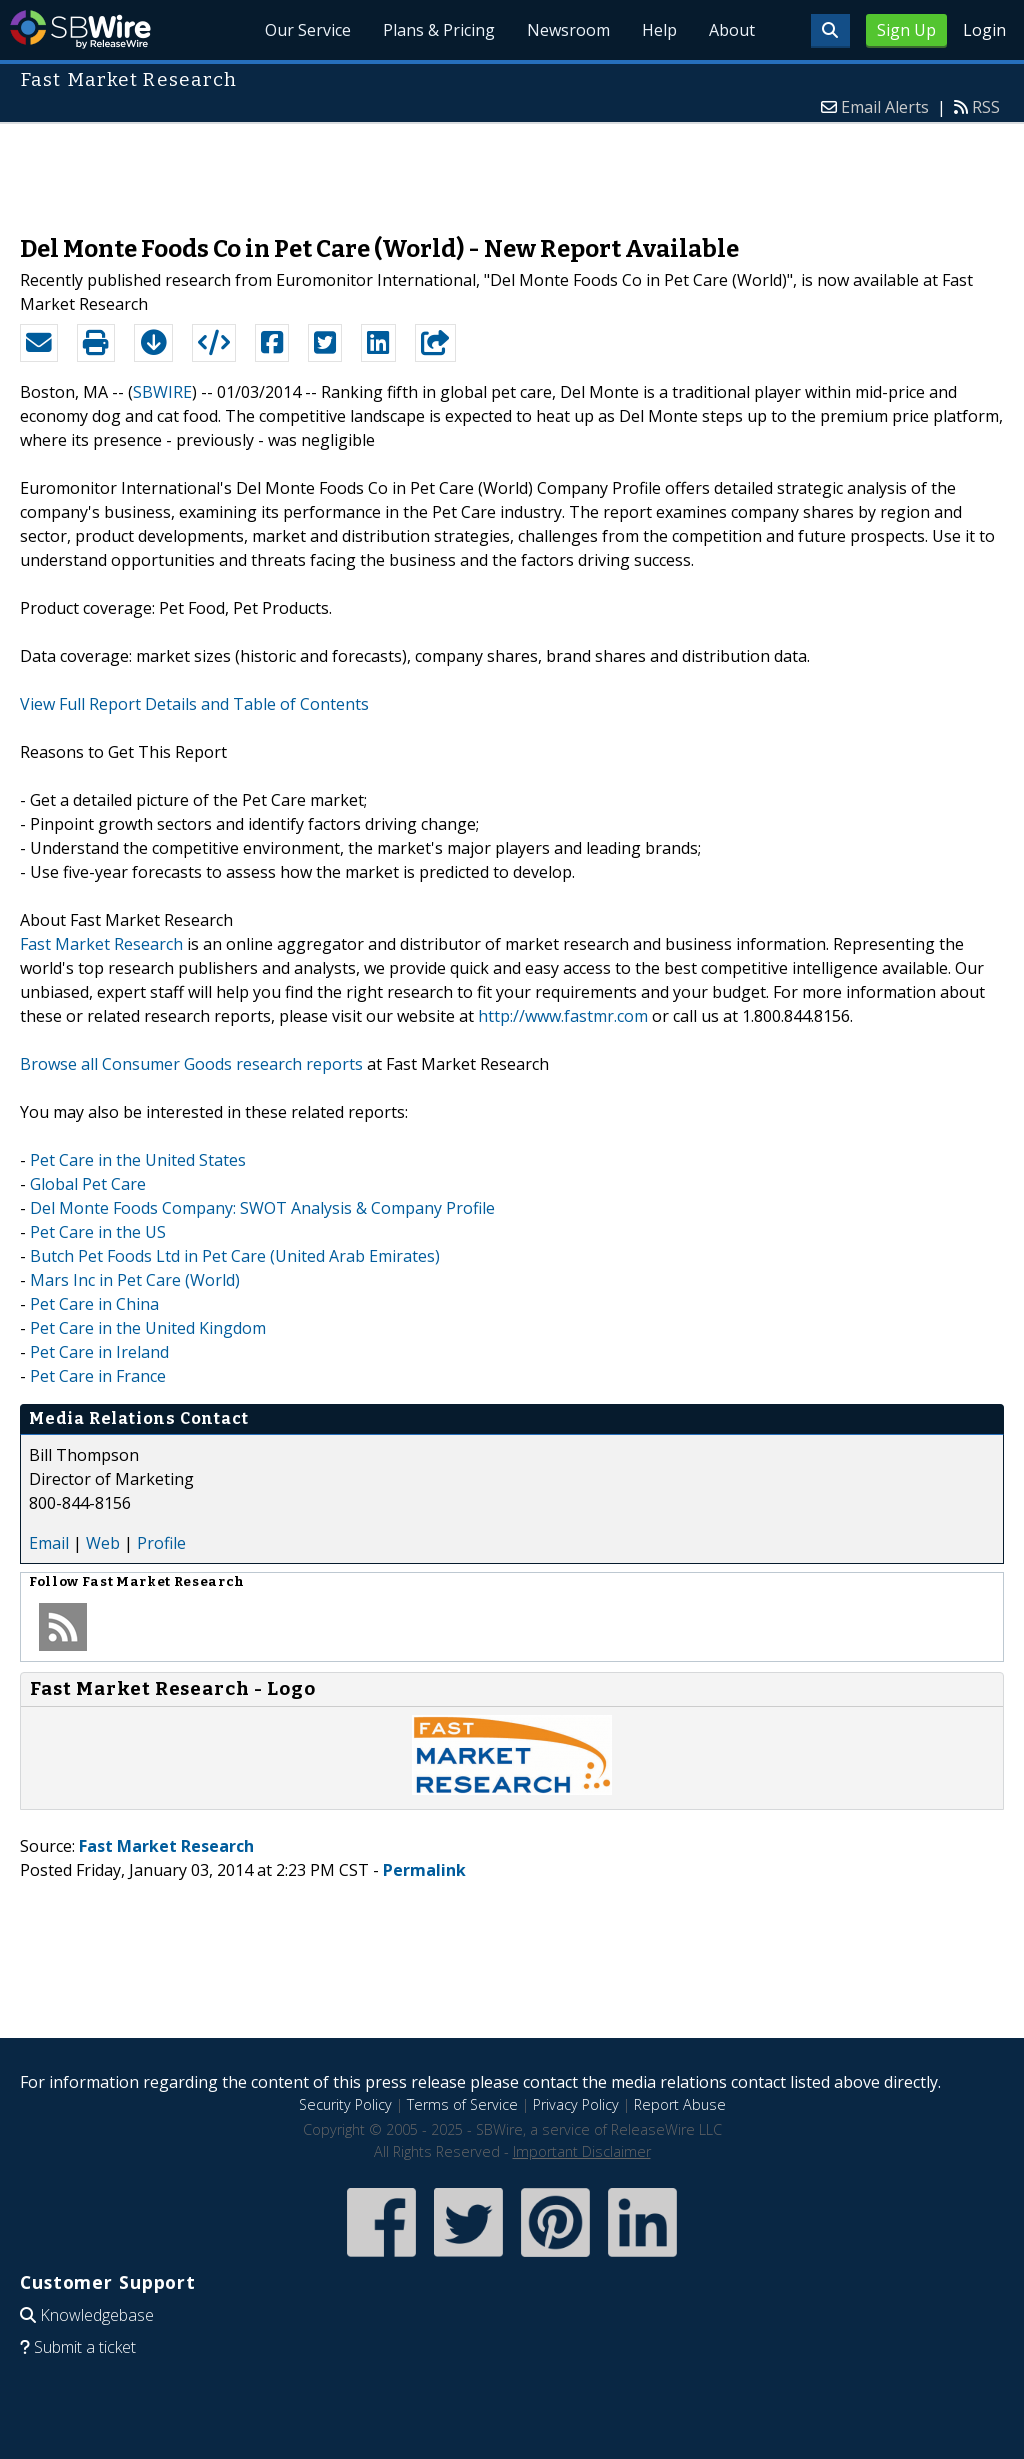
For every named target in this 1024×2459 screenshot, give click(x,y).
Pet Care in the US (98, 1232)
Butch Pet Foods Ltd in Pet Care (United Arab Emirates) (235, 1256)
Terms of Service (462, 2104)
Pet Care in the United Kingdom (148, 1328)
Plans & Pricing (439, 30)
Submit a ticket (85, 2347)
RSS (986, 107)
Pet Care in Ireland (99, 1352)
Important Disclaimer (582, 2151)
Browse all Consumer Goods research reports (191, 1064)
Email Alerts (885, 107)
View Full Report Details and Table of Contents (194, 704)
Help (659, 30)
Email (49, 1543)
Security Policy (345, 2104)
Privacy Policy (576, 2104)
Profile (161, 1543)
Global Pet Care (88, 1184)
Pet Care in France (98, 1376)
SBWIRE (162, 392)
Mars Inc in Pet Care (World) (135, 1280)
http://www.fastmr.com (563, 1016)
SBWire (80, 29)
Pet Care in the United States (138, 1160)
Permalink (424, 1870)
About (732, 30)
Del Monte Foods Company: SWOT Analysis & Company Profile (262, 1208)
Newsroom (568, 30)
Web (103, 1543)
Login (984, 30)
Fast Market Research (101, 944)
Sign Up (906, 30)
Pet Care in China (94, 1304)
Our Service (308, 30)
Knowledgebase (97, 2315)
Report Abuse (680, 2104)
